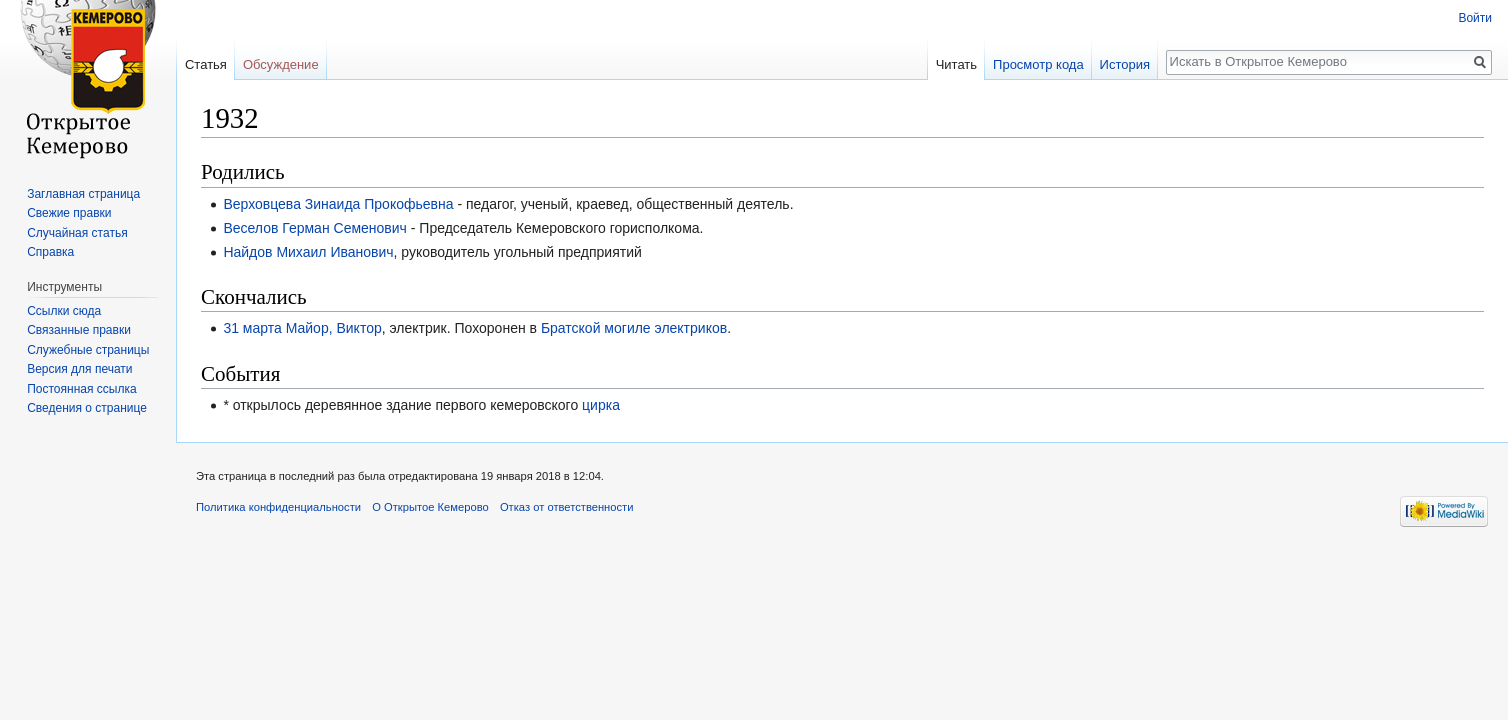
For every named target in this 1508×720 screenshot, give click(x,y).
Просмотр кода (1038, 64)
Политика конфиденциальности (278, 507)
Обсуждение (281, 64)
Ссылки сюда (64, 311)
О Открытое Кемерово (430, 507)
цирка (601, 405)
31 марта (252, 328)
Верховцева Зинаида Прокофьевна (338, 204)
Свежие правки (69, 213)
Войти (1475, 18)
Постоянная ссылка (81, 389)
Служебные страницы (88, 350)
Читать (956, 64)
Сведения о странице (87, 408)
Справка (50, 252)
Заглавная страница (83, 194)
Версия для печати (79, 369)
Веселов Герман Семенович (315, 228)
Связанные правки (79, 330)
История (1125, 64)
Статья (206, 64)
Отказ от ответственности (567, 507)
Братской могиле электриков (634, 328)
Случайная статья (77, 233)
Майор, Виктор (334, 328)
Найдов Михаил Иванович (308, 252)
